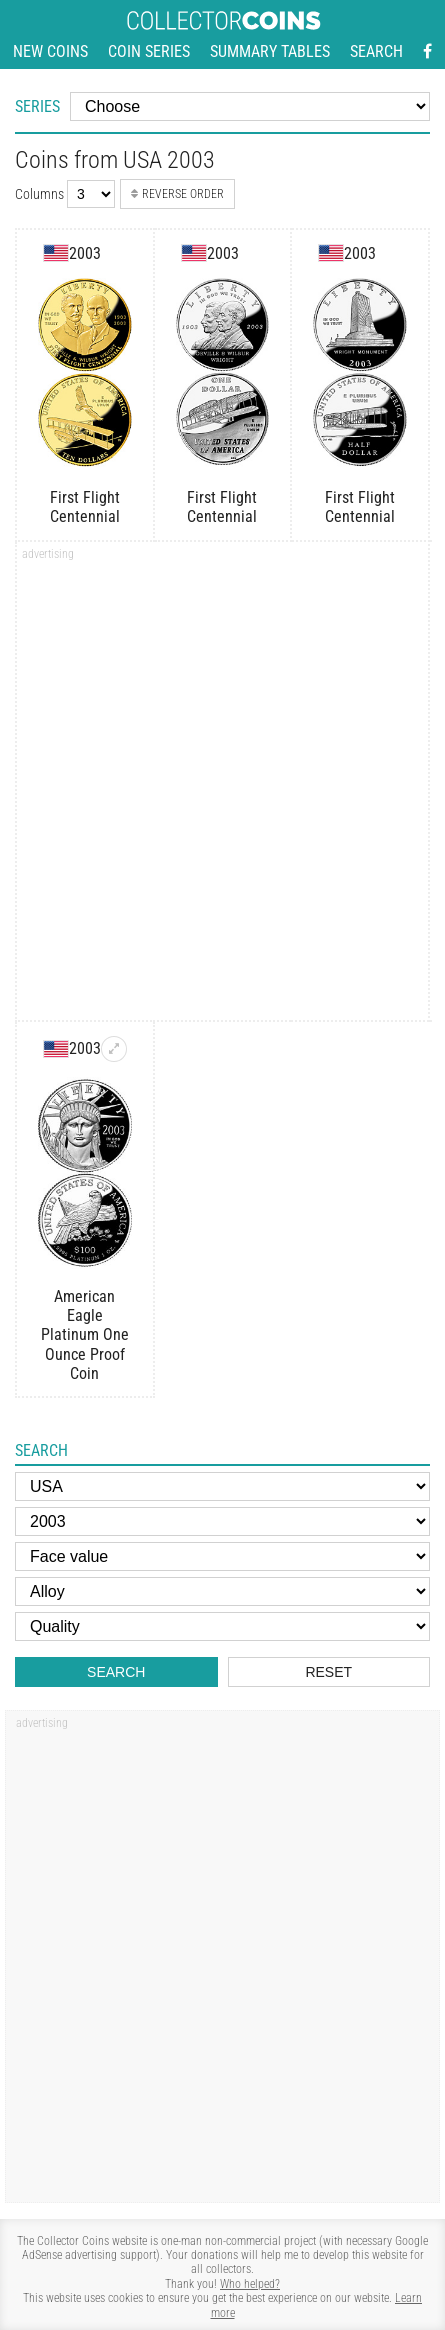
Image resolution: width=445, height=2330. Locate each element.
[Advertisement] (222, 787)
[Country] (222, 1486)
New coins (50, 51)
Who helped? (250, 2284)
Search (376, 51)
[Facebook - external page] (427, 52)
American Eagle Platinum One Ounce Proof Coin (85, 1335)
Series (37, 106)
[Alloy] (222, 1591)
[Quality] (222, 1626)
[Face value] (222, 1556)
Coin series (149, 51)
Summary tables (270, 51)
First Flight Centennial (85, 507)
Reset (328, 1672)
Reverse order (177, 194)
